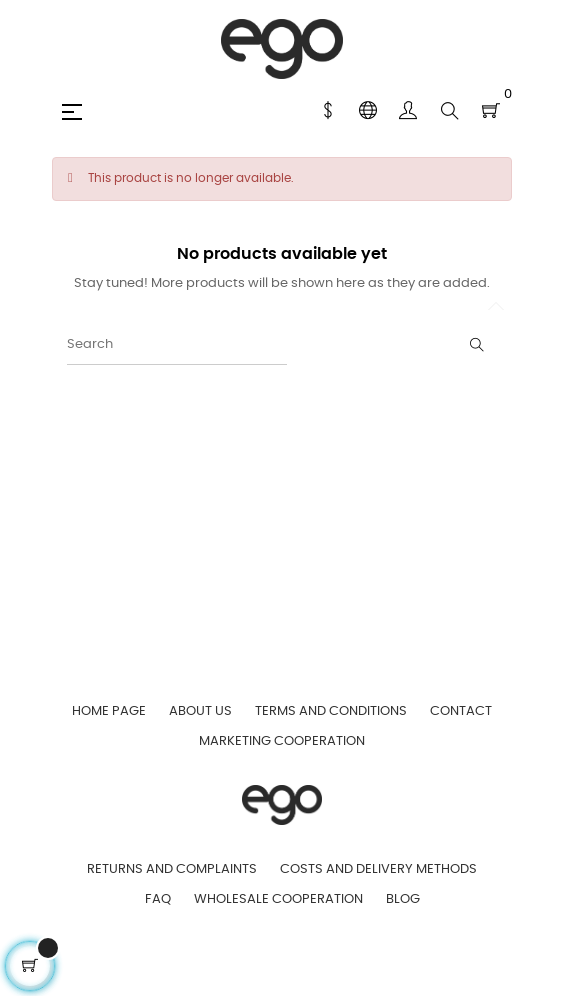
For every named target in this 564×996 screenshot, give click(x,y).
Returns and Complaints (172, 869)
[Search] (177, 345)
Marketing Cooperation (282, 741)
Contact (461, 711)
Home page (109, 711)
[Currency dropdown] (328, 111)
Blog (403, 899)
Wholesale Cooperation (278, 899)
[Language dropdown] (368, 111)
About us (200, 711)
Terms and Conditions (331, 711)
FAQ (158, 899)
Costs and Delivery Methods (378, 869)
